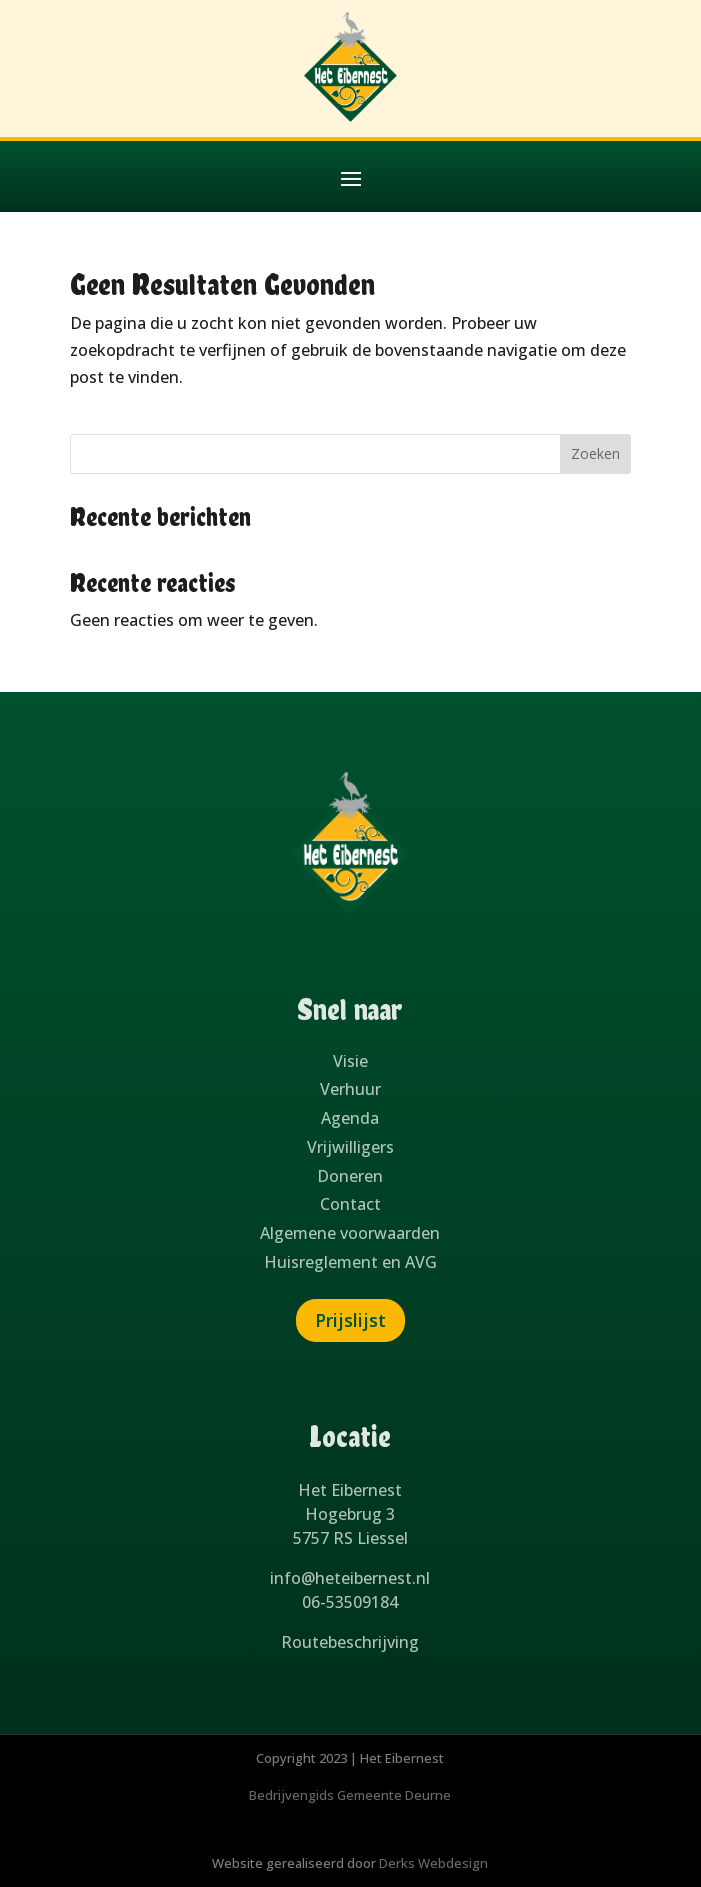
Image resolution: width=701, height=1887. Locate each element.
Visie (350, 1061)
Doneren (350, 1176)
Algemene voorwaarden (350, 1233)
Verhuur (350, 1089)
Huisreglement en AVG (350, 1262)
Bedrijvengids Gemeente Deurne (350, 1795)
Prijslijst (350, 1320)
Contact (350, 1204)
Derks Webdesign (433, 1863)
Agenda (350, 1118)
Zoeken (595, 453)
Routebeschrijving (350, 1642)
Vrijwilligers (350, 1147)
